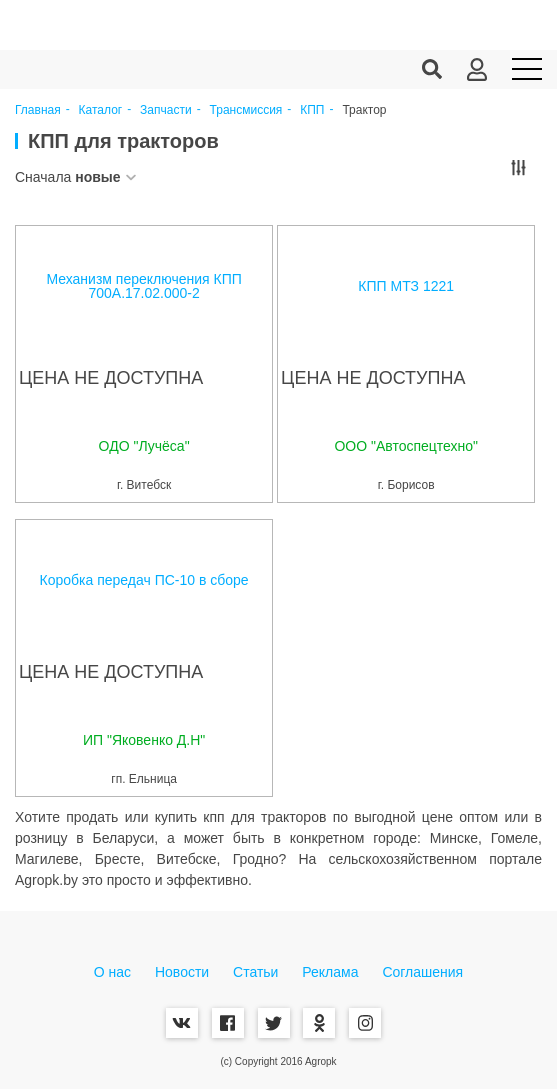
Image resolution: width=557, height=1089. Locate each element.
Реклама (330, 972)
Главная (38, 110)
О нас (112, 972)
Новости (182, 972)
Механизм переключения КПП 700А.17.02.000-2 (143, 286)
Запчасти (166, 110)
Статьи (255, 972)
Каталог (101, 110)
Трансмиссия (246, 110)
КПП (312, 110)
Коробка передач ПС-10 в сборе (144, 580)
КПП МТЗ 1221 (406, 286)
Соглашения (422, 972)
